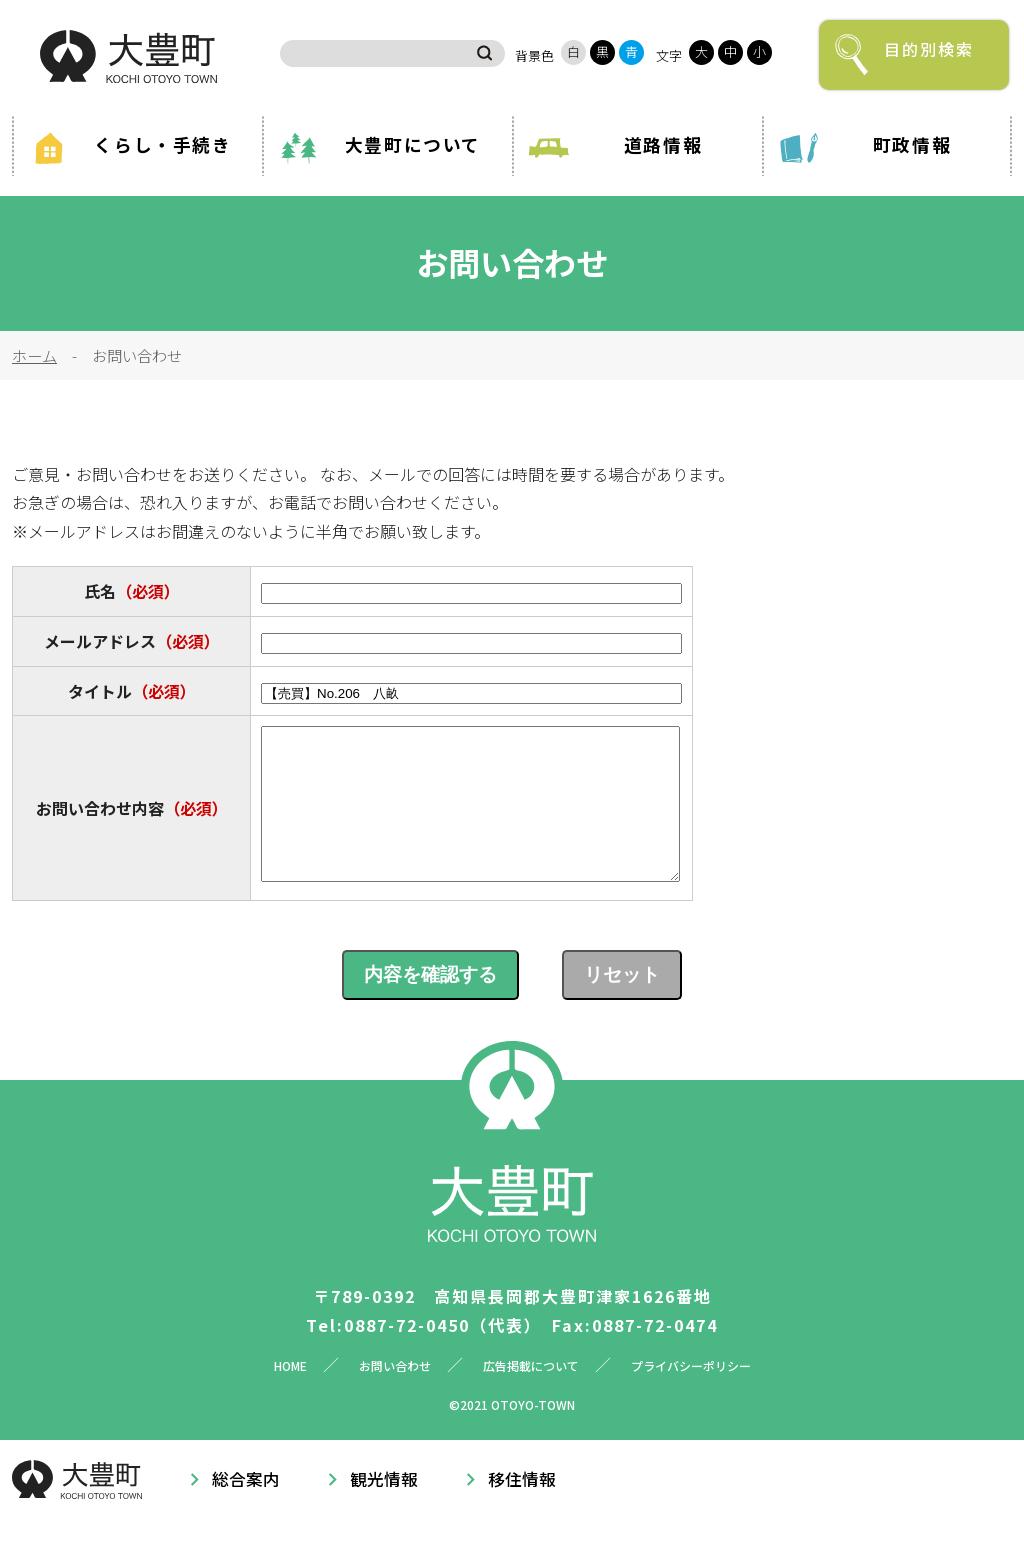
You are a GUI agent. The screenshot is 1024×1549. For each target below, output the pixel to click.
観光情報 (384, 1509)
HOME (290, 1395)
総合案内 (246, 1509)
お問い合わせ (395, 1395)
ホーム (34, 355)
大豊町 (128, 56)
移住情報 (522, 1509)
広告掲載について (531, 1395)
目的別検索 (929, 49)
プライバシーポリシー (691, 1395)
